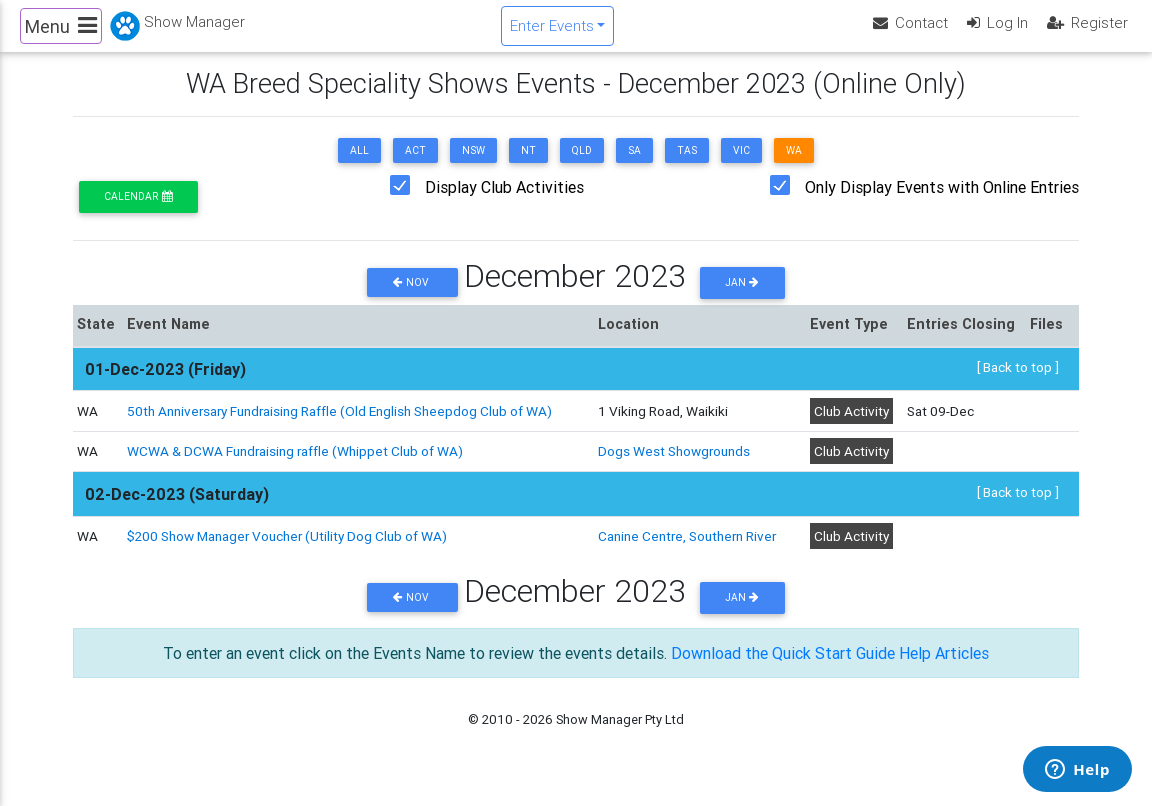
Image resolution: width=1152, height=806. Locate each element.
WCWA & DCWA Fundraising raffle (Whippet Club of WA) (295, 468)
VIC (741, 167)
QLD (582, 167)
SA (634, 167)
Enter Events (552, 33)
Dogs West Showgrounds (674, 468)
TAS (687, 167)
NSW (473, 167)
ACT (415, 167)
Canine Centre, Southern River (687, 553)
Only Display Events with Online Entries (942, 204)
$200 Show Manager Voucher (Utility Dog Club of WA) (287, 553)
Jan (742, 299)
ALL (359, 167)
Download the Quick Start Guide (783, 669)
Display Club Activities (504, 204)
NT (528, 167)
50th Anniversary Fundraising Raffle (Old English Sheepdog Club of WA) (339, 428)
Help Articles (944, 669)
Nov (412, 299)
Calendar (138, 213)
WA (794, 167)
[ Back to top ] (1018, 383)
